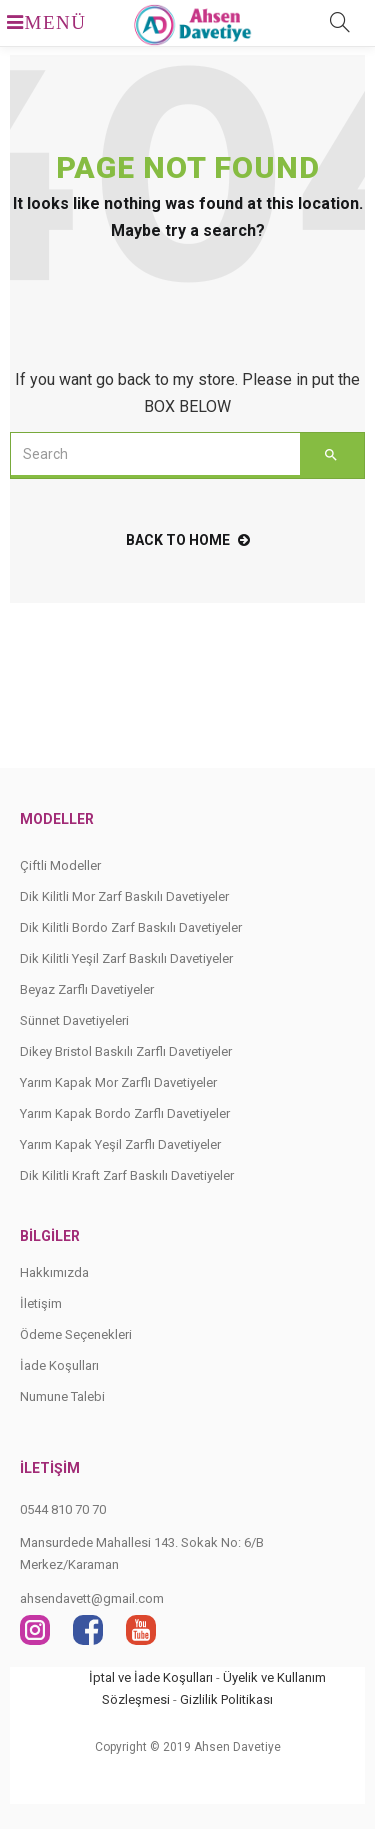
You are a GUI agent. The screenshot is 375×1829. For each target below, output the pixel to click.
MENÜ (37, 22)
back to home (188, 540)
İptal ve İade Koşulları (151, 1677)
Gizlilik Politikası (226, 1699)
